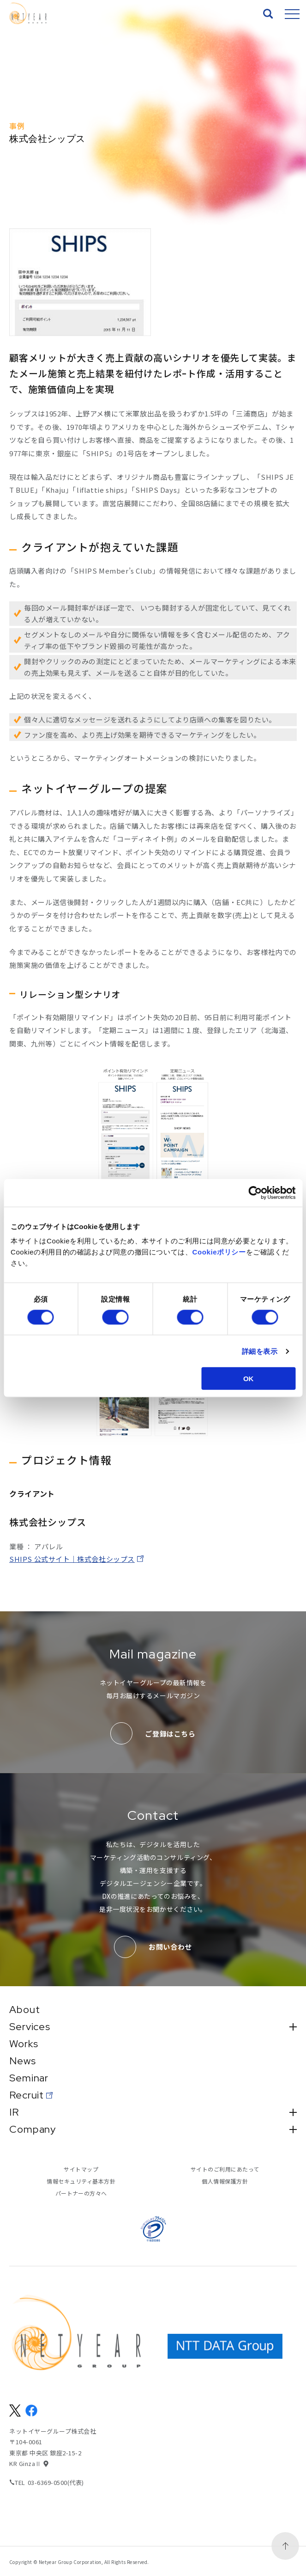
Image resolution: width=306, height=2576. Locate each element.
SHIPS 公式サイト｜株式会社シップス (72, 1559)
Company (153, 2129)
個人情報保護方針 (225, 2181)
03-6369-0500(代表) (56, 2482)
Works (23, 2044)
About (24, 2010)
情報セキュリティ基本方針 (81, 2181)
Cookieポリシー (219, 1252)
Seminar (28, 2078)
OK (248, 1379)
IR (153, 2112)
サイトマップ (81, 2169)
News (22, 2061)
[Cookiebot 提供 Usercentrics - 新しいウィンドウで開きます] (255, 1192)
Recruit (26, 2095)
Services (153, 2027)
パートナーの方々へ (81, 2193)
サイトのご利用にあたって (225, 2169)
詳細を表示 (260, 1351)
